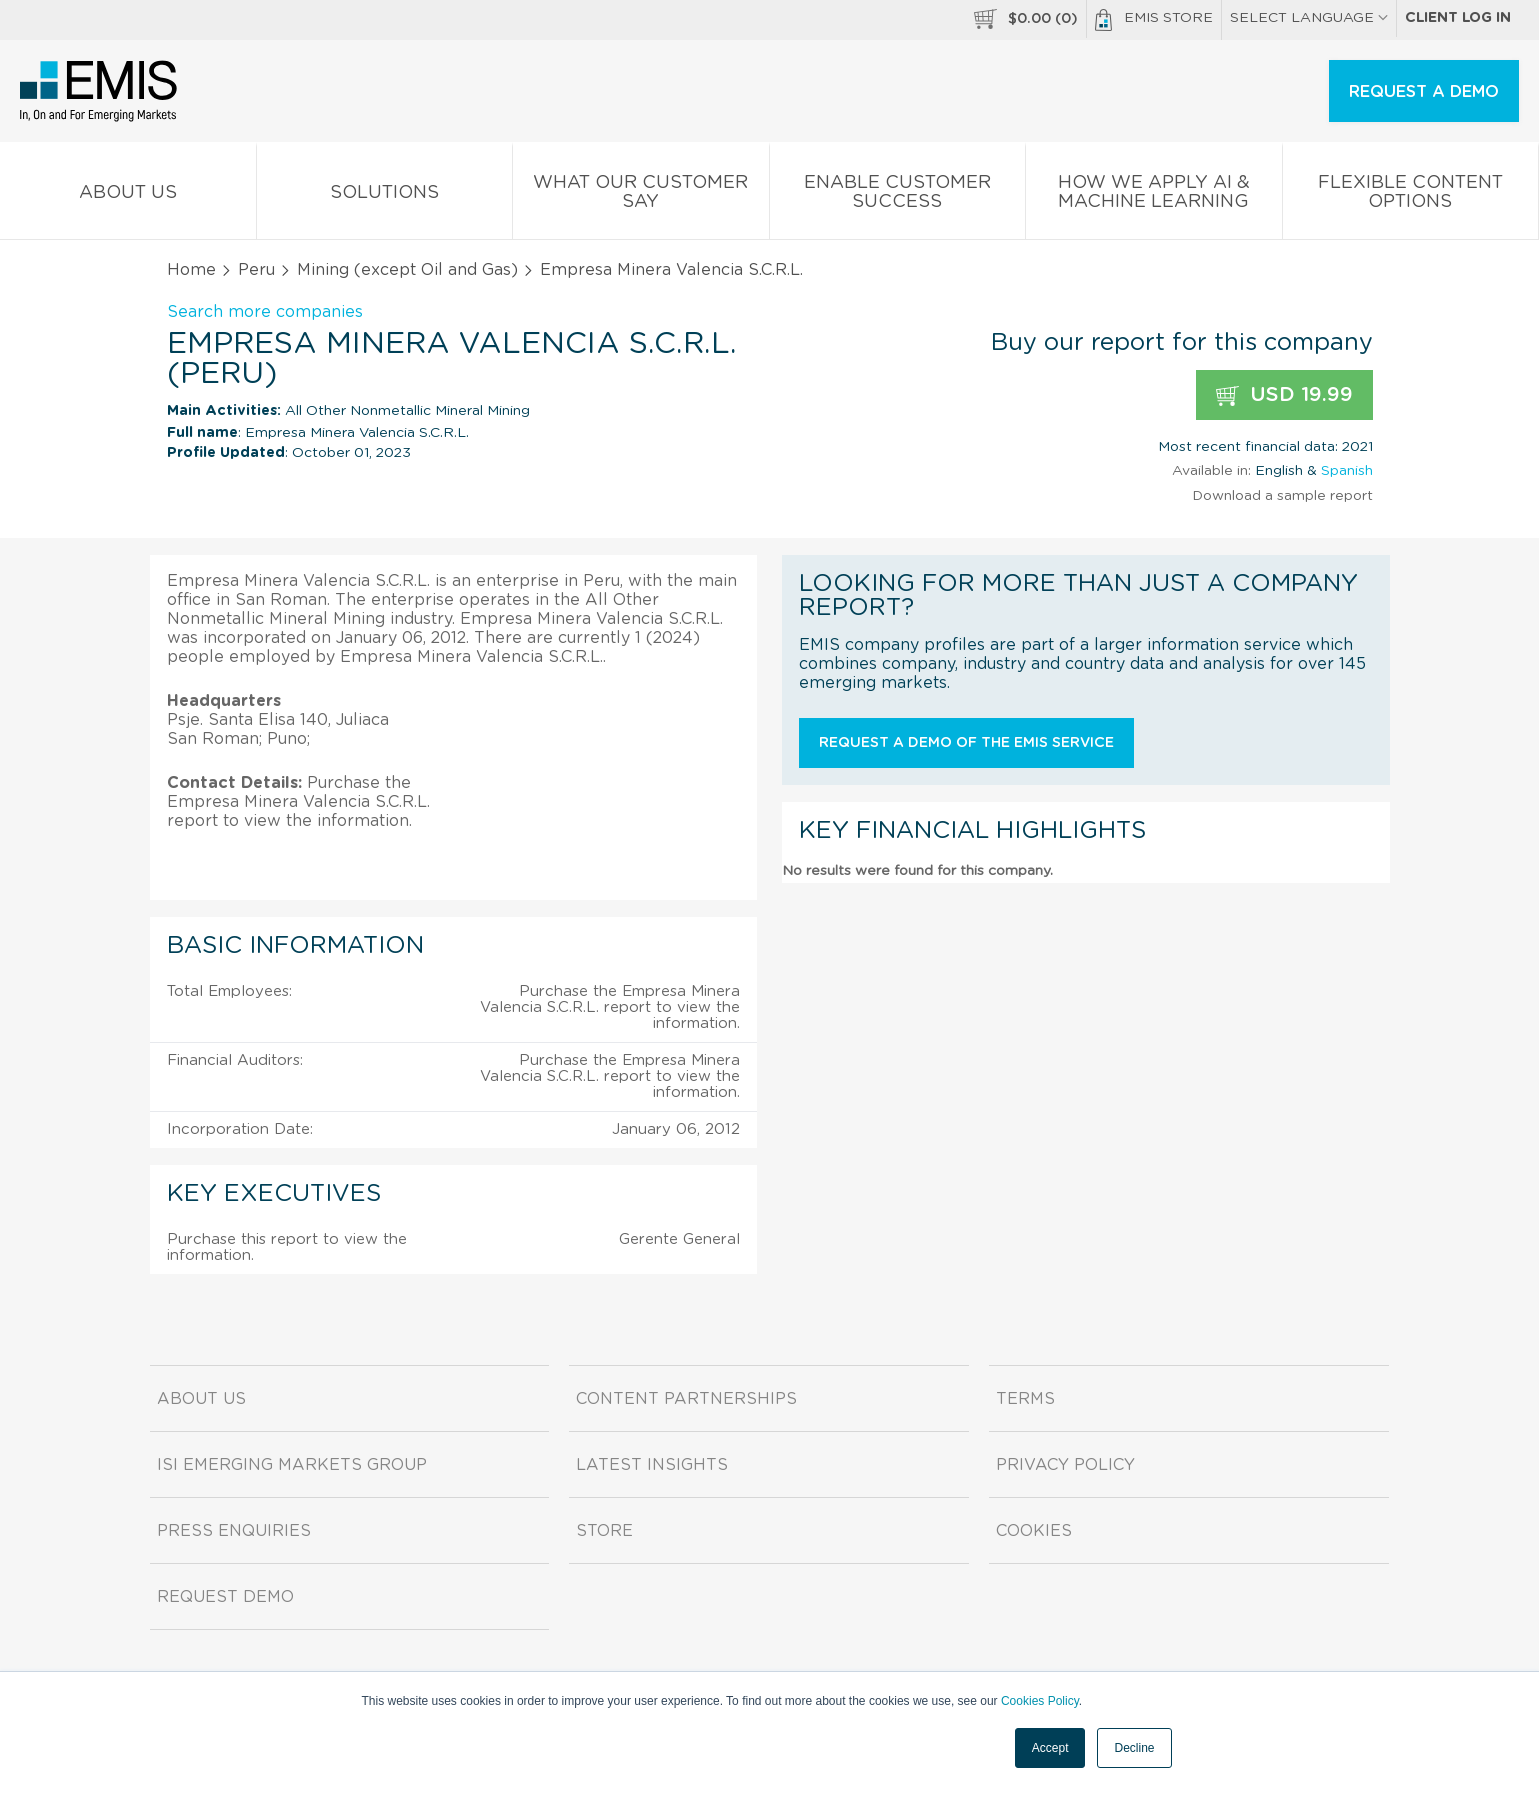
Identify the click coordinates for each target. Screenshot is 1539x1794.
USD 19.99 (1284, 395)
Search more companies (265, 312)
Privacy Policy (1065, 1465)
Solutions (385, 196)
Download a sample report (1282, 496)
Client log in (1458, 18)
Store (604, 1531)
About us (128, 196)
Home (191, 270)
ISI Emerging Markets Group (292, 1465)
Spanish (1347, 471)
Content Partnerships (686, 1399)
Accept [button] (1050, 1748)
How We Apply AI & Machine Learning (1154, 196)
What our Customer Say (641, 196)
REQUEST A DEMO (1424, 92)
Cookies (1034, 1531)
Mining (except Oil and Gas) (407, 270)
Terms (1025, 1399)
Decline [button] (1134, 1748)
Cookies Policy (1040, 1701)
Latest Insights (652, 1465)
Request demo (225, 1597)
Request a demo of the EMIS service (966, 743)
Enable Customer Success (898, 196)
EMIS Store (1154, 20)
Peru (256, 270)
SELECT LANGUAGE (1309, 18)
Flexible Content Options (1411, 196)
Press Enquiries (234, 1531)
